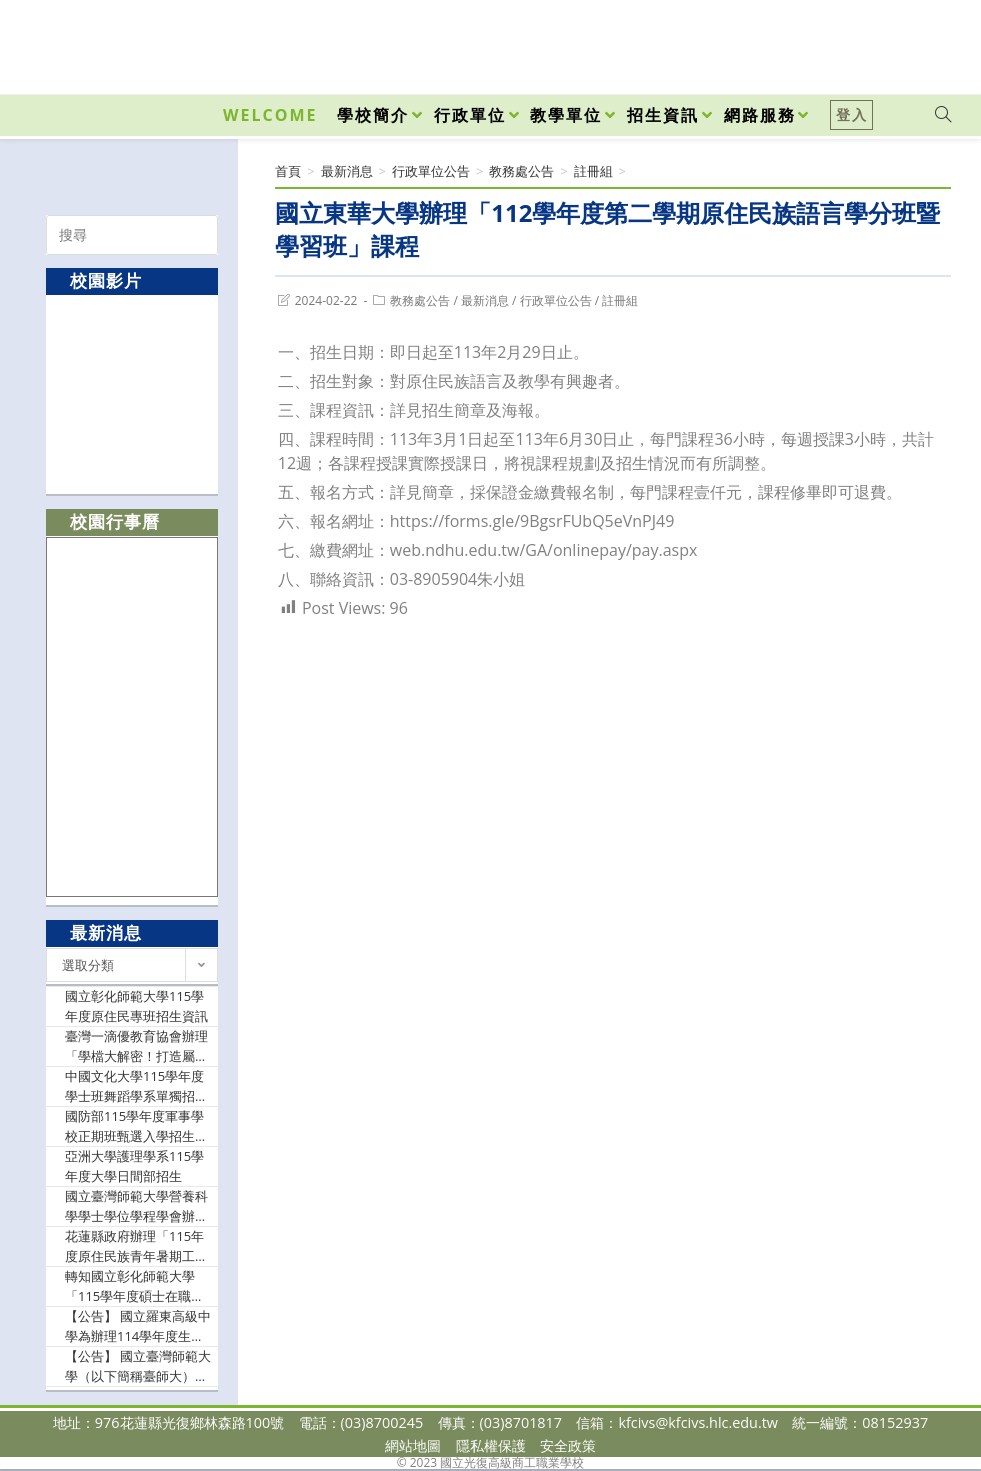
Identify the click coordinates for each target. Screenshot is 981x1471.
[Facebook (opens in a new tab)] (829, 42)
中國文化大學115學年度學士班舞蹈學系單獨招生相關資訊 (136, 1086)
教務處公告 (420, 300)
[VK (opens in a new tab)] (917, 42)
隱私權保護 (491, 1445)
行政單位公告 (556, 300)
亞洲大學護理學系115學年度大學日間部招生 (134, 1166)
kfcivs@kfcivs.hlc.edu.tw (698, 1422)
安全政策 (568, 1445)
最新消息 (485, 300)
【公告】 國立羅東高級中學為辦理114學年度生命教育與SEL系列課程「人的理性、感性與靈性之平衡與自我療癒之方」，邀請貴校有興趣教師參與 (138, 1326)
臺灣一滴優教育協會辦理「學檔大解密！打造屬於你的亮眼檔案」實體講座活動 (136, 1046)
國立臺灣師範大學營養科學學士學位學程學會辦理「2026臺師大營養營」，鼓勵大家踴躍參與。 (138, 1206)
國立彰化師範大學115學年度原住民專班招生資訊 (136, 1006)
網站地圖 (413, 1445)
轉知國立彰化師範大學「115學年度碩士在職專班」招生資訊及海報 (134, 1286)
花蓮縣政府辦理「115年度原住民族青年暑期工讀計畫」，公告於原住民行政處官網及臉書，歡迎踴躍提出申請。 (136, 1246)
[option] (132, 393)
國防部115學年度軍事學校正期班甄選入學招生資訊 (136, 1126)
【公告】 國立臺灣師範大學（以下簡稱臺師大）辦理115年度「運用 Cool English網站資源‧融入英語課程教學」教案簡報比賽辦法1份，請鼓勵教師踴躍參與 (138, 1366)
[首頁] (288, 171)
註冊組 (620, 300)
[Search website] (943, 115)
